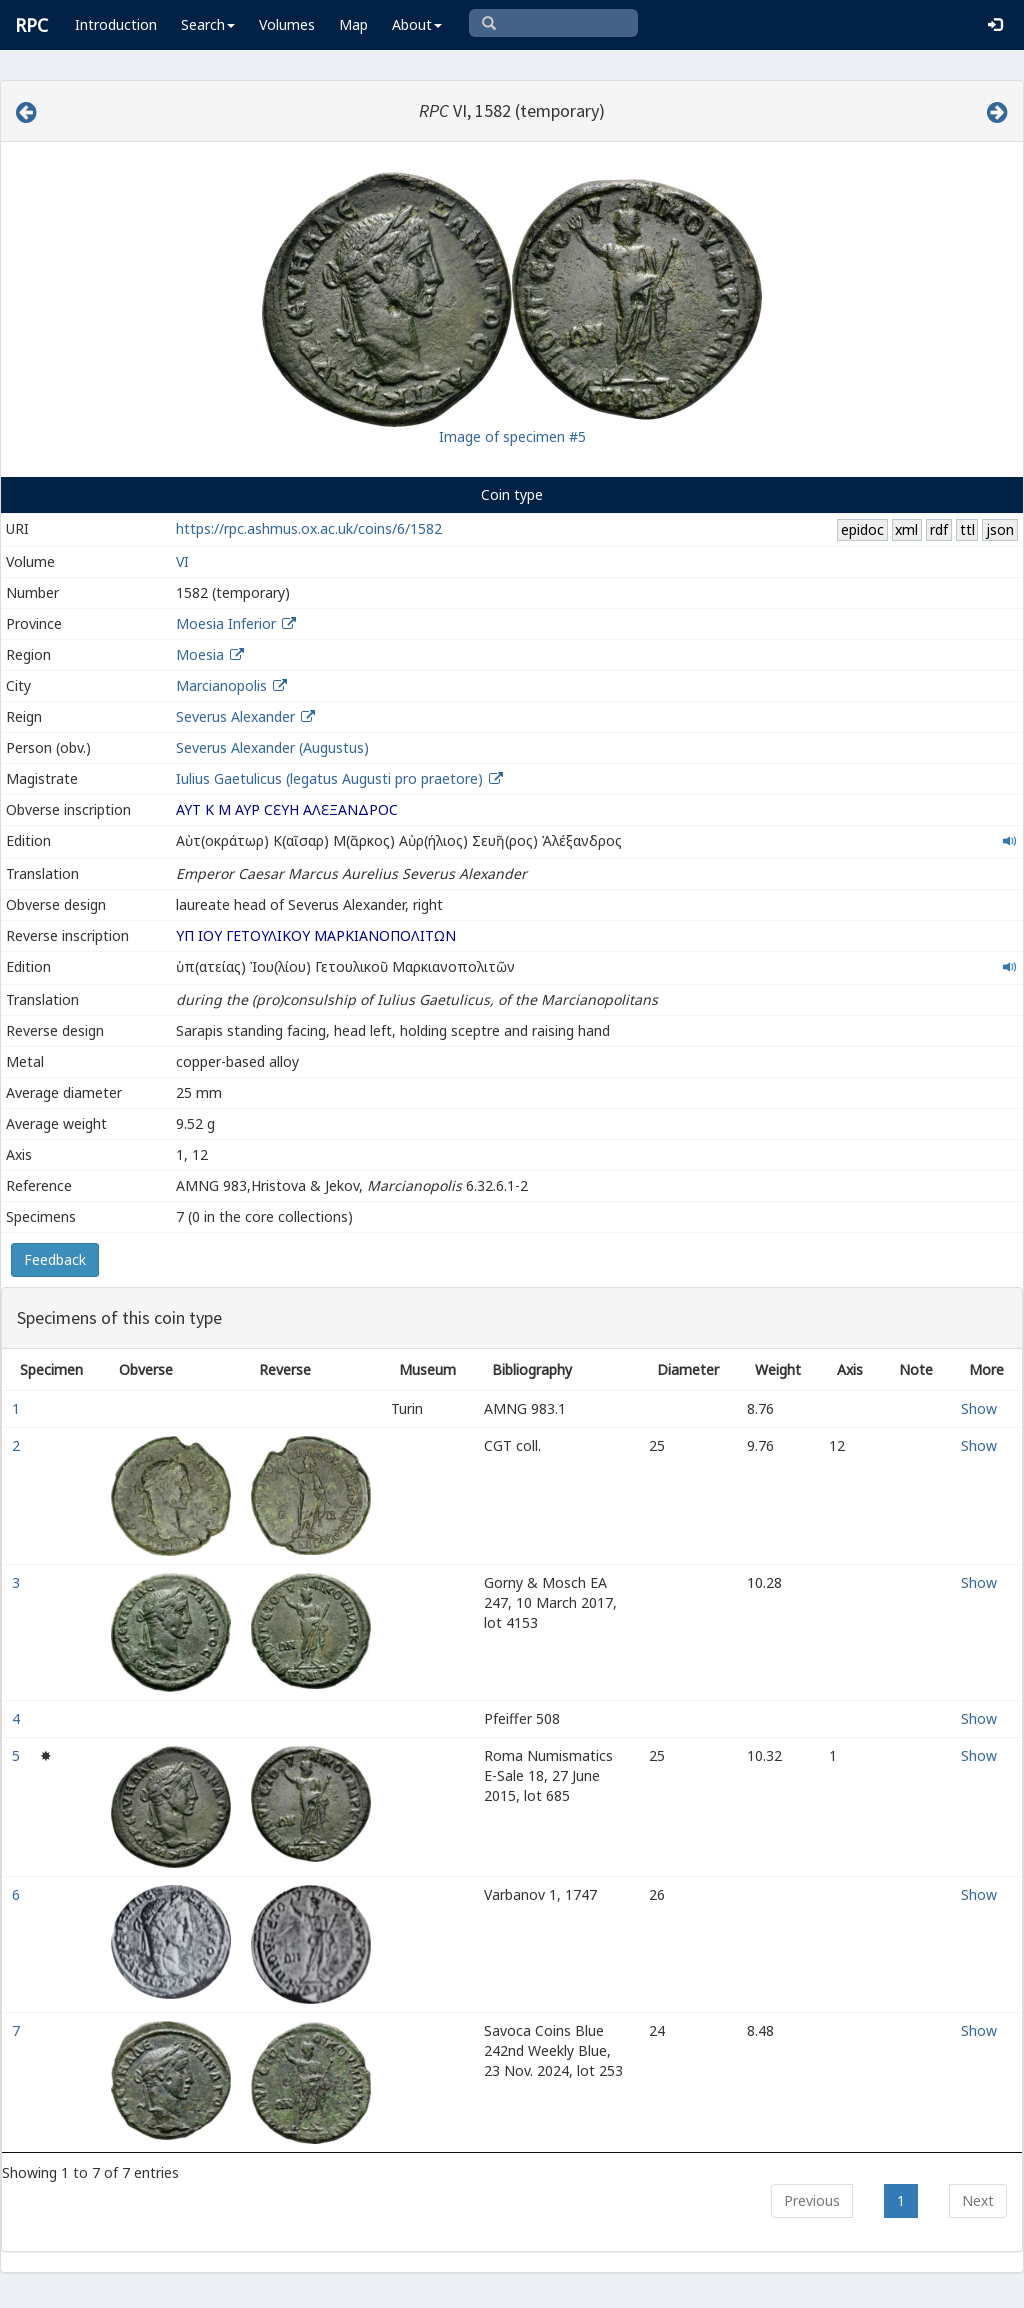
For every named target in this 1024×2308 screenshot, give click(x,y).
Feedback (55, 1259)
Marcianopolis (221, 685)
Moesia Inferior (226, 623)
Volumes (287, 24)
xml (906, 529)
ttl (967, 529)
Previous (812, 2200)
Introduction (116, 24)
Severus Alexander (235, 716)
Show (979, 1408)
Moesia (200, 654)
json (1000, 529)
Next (978, 2200)
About (417, 24)
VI (182, 561)
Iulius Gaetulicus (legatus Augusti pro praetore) (331, 778)
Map (353, 24)
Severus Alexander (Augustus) (272, 747)
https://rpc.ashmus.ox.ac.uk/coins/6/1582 (309, 528)
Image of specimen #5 (512, 436)
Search (208, 24)
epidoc (862, 529)
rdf (939, 529)
